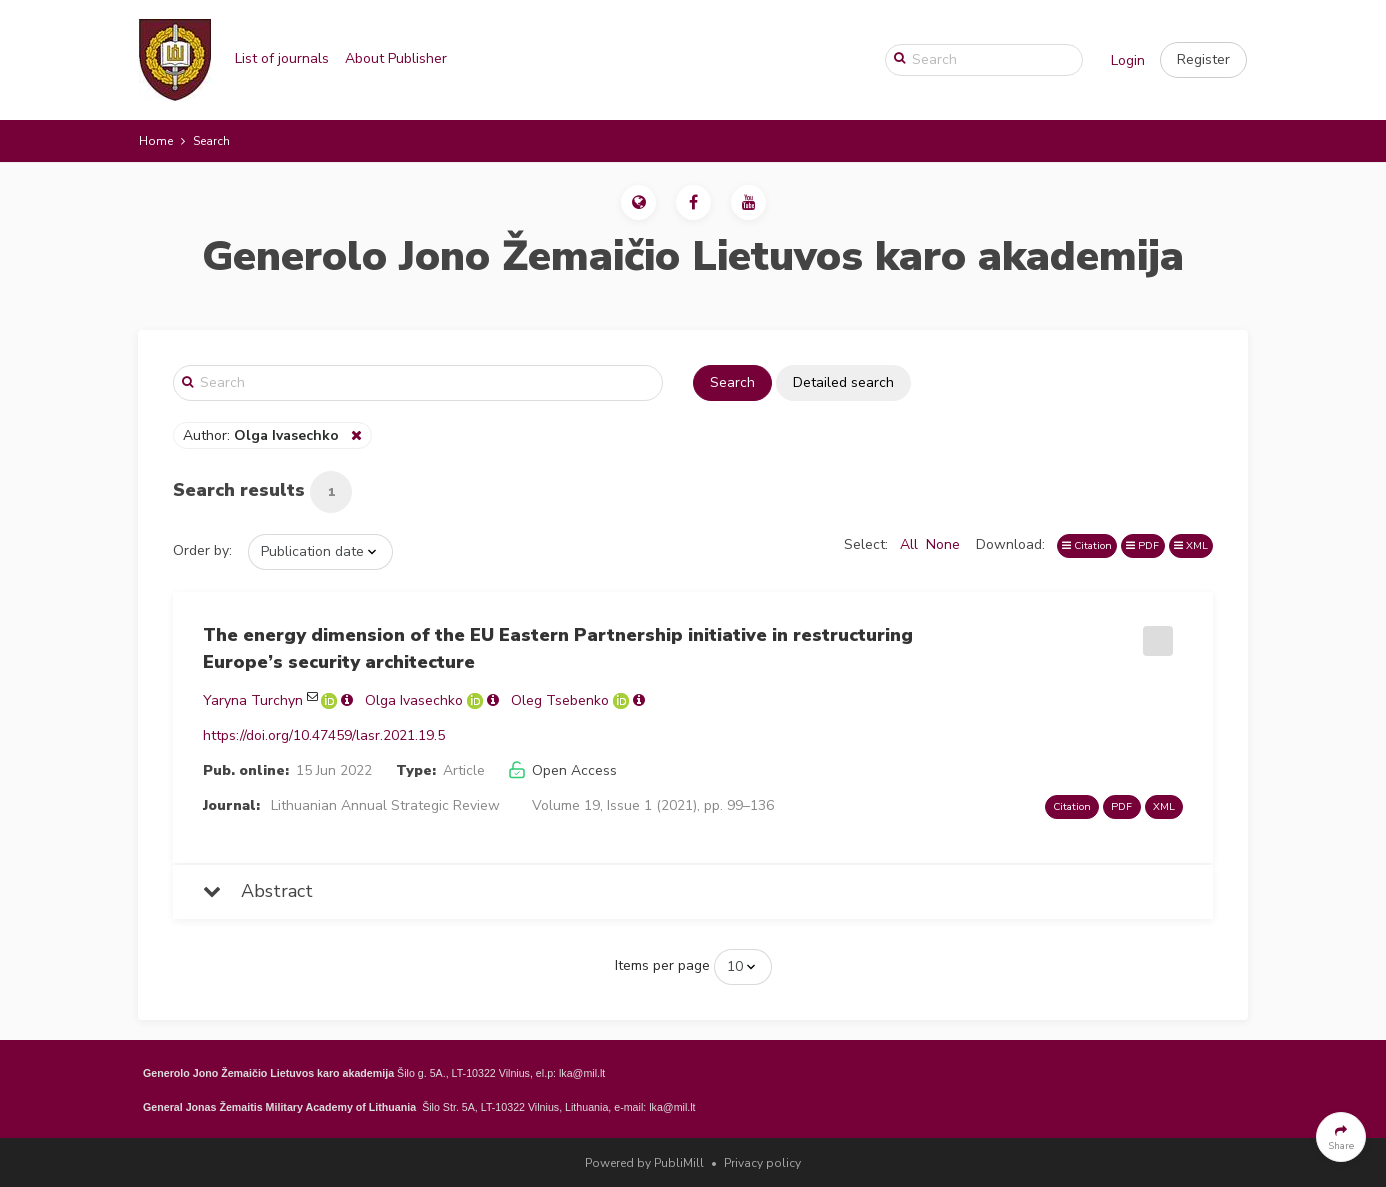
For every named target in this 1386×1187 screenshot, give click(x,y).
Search (732, 382)
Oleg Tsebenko (560, 700)
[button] (1203, 60)
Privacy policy (762, 1163)
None (943, 544)
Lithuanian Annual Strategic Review (385, 805)
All (909, 544)
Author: (263, 435)
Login (1128, 60)
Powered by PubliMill (644, 1163)
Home (156, 141)
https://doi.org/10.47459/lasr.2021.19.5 (324, 735)
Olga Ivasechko (414, 700)
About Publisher (396, 58)
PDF (1142, 545)
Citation (1087, 545)
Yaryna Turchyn (253, 700)
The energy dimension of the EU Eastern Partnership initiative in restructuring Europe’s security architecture (558, 648)
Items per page (662, 965)
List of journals (282, 58)
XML (1191, 545)
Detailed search (843, 382)
